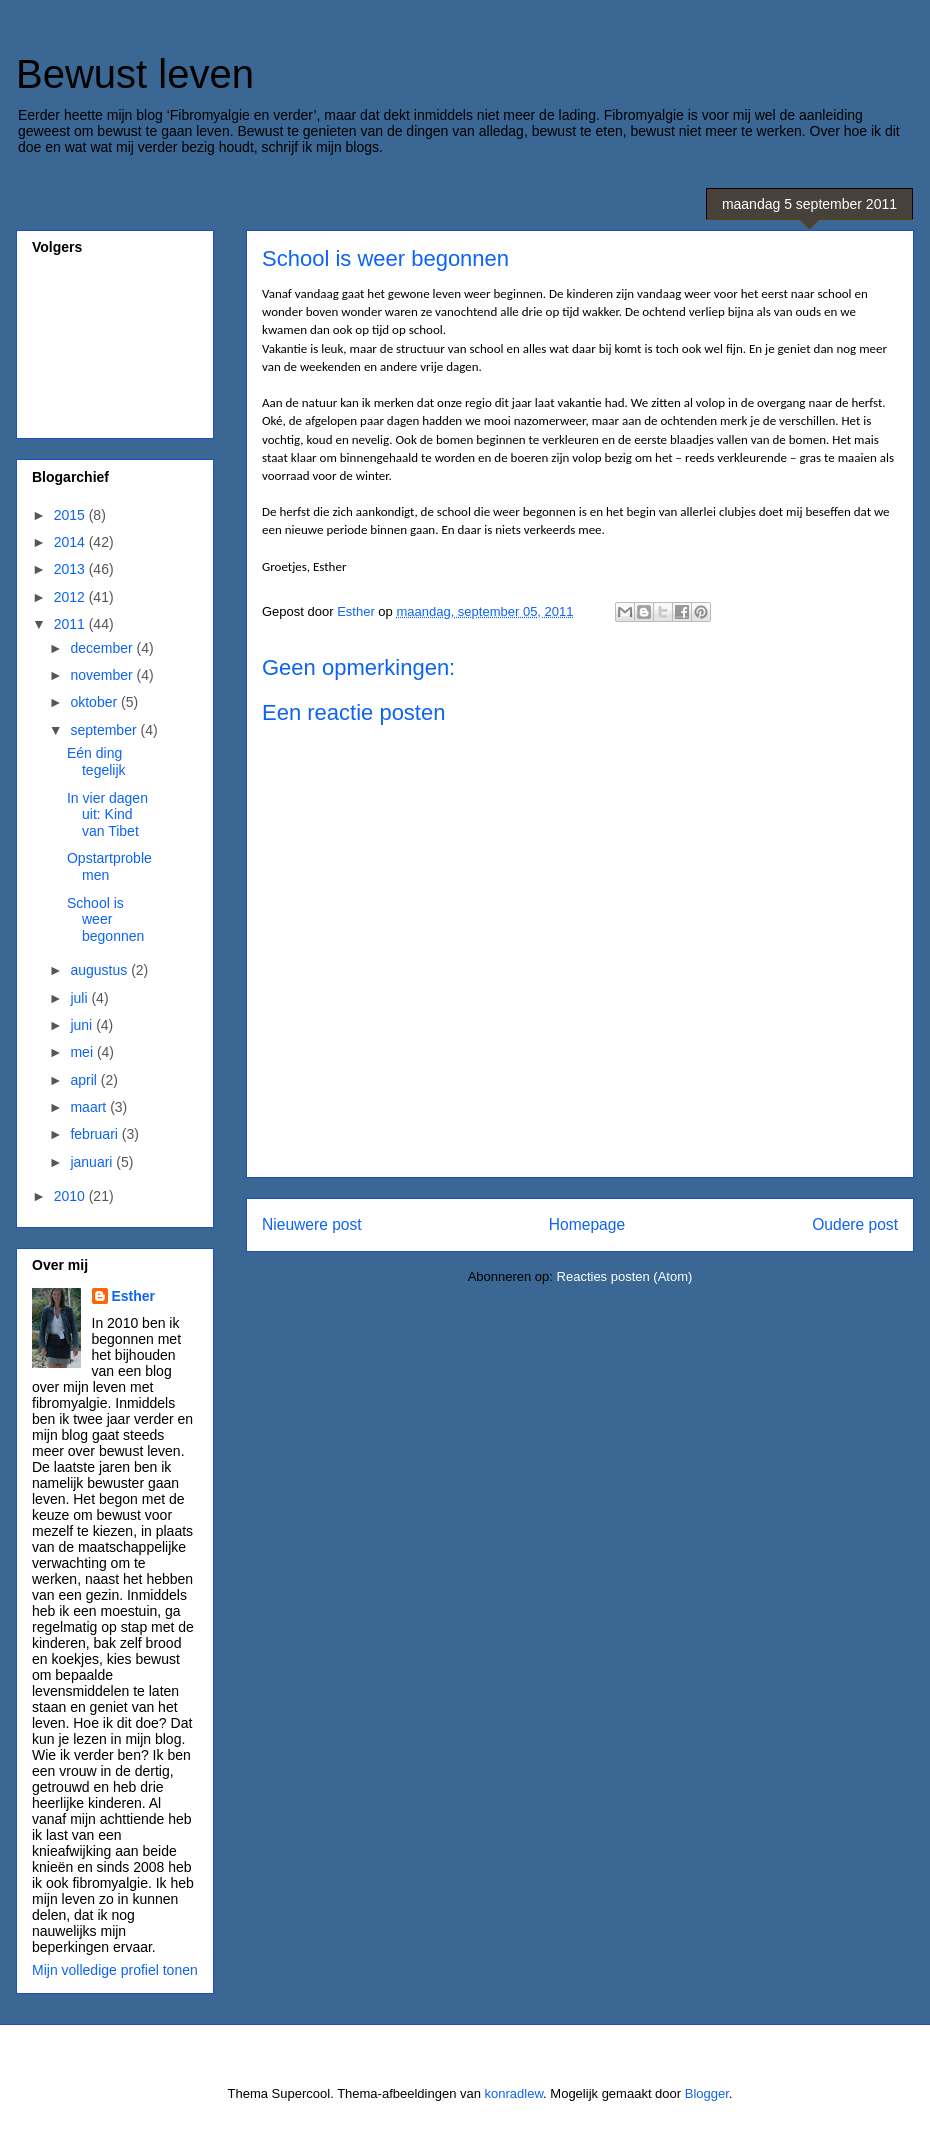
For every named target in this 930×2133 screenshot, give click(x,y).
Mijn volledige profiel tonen (115, 1970)
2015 (71, 515)
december (103, 648)
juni (83, 1025)
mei (83, 1052)
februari (95, 1134)
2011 (71, 624)
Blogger (707, 2093)
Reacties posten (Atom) (625, 1276)
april (85, 1080)
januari (93, 1162)
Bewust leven (135, 74)
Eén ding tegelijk (96, 761)
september (105, 730)
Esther (134, 1296)
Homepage (587, 1224)
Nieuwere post (312, 1224)
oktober (95, 702)
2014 (71, 542)
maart (90, 1107)
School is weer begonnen (105, 920)
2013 (71, 569)
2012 (71, 597)
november (103, 675)
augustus (100, 970)
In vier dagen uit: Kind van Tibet (107, 815)
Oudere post (855, 1224)
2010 (71, 1196)
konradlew (514, 2093)
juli (80, 998)
